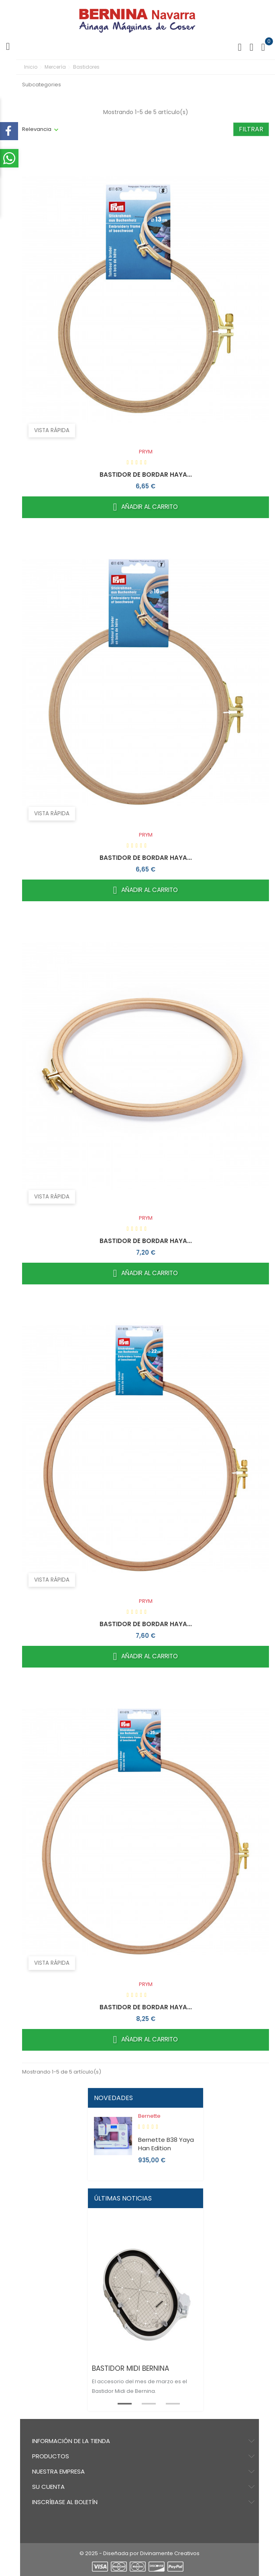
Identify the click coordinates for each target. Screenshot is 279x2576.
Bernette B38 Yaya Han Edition (166, 2144)
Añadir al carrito (145, 507)
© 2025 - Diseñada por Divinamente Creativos (139, 2553)
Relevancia (36, 129)
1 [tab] (120, 2403)
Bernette (149, 2116)
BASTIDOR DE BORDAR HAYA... (145, 474)
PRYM (146, 451)
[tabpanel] (146, 2319)
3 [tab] (168, 2403)
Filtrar (251, 129)
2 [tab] (144, 2403)
